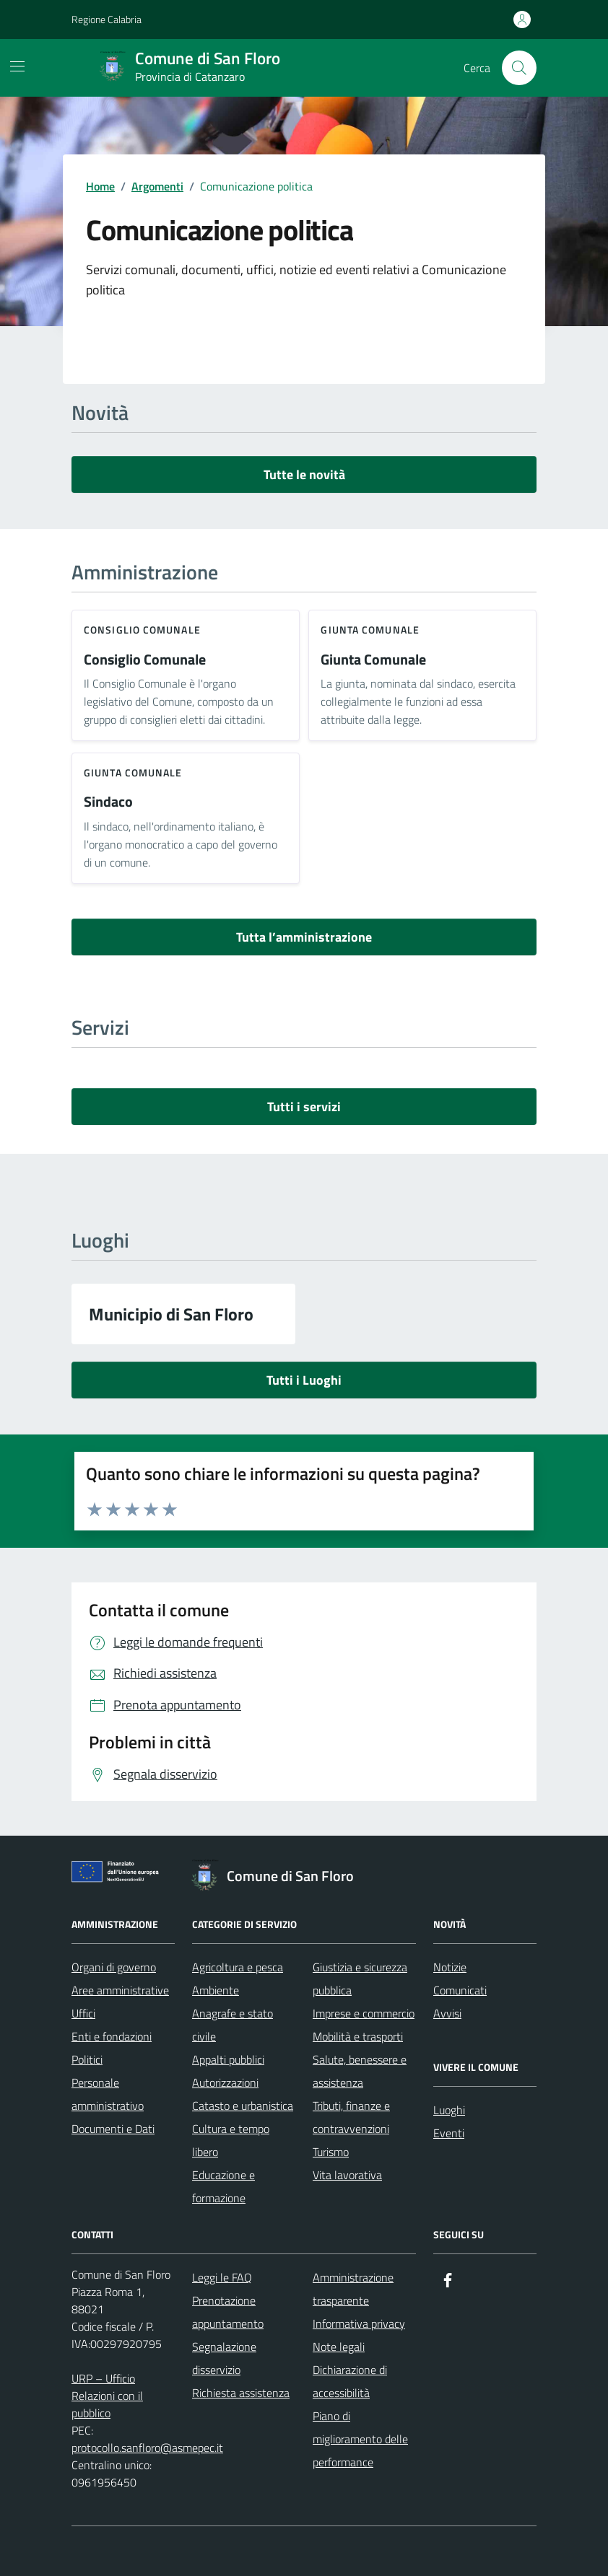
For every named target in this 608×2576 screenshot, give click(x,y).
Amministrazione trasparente (353, 2289)
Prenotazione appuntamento (228, 2312)
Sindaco (108, 802)
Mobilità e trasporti (358, 2036)
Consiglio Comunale (145, 660)
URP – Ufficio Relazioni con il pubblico (107, 2396)
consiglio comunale (142, 629)
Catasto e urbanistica (242, 2105)
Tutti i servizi (304, 1106)
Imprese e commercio (363, 2013)
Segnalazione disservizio (224, 2358)
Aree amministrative (120, 1990)
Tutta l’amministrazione (304, 937)
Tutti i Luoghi (304, 1380)
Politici (87, 2059)
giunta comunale (370, 629)
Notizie (449, 1967)
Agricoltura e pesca (237, 1967)
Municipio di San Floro (171, 1314)
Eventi (448, 2133)
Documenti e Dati (113, 2128)
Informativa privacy (359, 2323)
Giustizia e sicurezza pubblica (360, 1978)
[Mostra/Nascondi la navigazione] (17, 66)
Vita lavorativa (347, 2174)
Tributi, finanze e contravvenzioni (351, 2117)
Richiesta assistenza (241, 2392)
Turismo (331, 2151)
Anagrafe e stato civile (232, 2025)
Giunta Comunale (373, 660)
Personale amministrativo (107, 2094)
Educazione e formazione (223, 2186)
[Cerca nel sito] (519, 68)
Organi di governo (113, 1967)
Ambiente (215, 1990)
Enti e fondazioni (111, 2036)
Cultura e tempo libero (230, 2140)
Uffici (83, 2013)
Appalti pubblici (228, 2059)
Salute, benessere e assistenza (360, 2071)
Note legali (339, 2346)
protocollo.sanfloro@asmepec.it (147, 2447)
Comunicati (460, 1990)
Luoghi (449, 2110)
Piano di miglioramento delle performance (360, 2439)
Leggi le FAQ (222, 2277)
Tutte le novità (304, 474)
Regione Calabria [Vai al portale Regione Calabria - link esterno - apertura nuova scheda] (106, 19)
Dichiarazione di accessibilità (350, 2381)
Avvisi (447, 2013)
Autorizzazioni (225, 2082)
